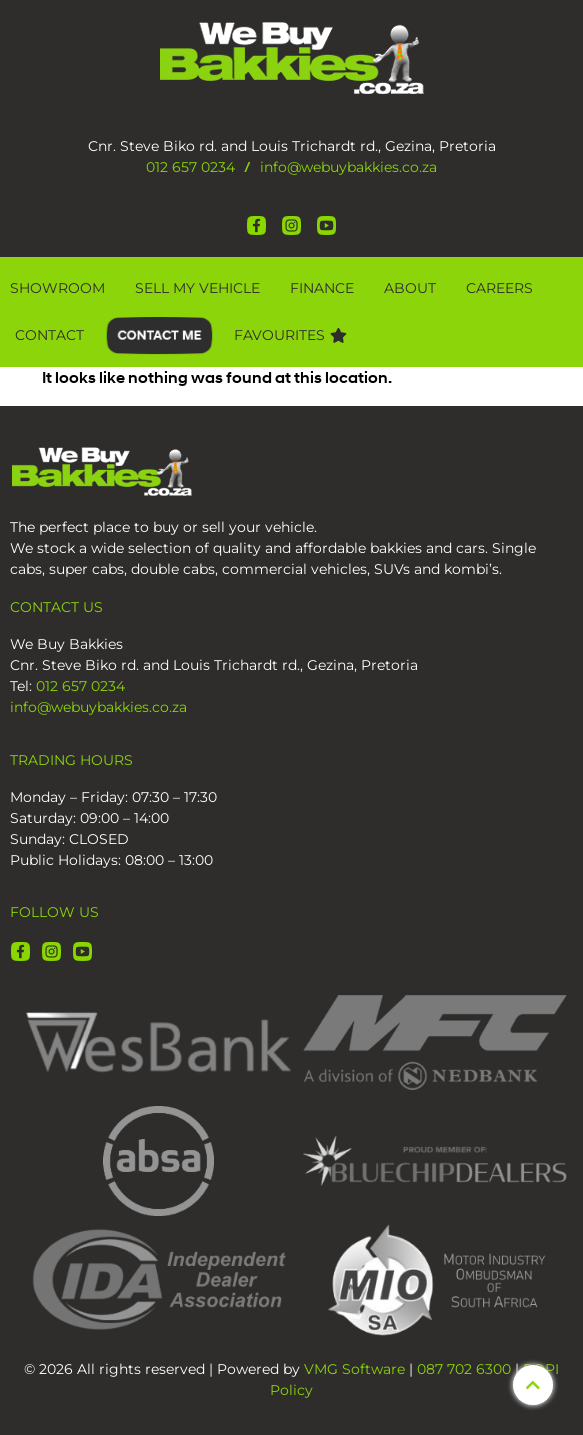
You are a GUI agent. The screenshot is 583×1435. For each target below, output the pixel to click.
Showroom (57, 288)
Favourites (290, 335)
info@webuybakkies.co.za (348, 167)
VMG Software (354, 1369)
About (410, 288)
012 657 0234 (190, 167)
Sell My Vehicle (197, 288)
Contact (49, 335)
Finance (322, 288)
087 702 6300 (464, 1369)
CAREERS (499, 288)
